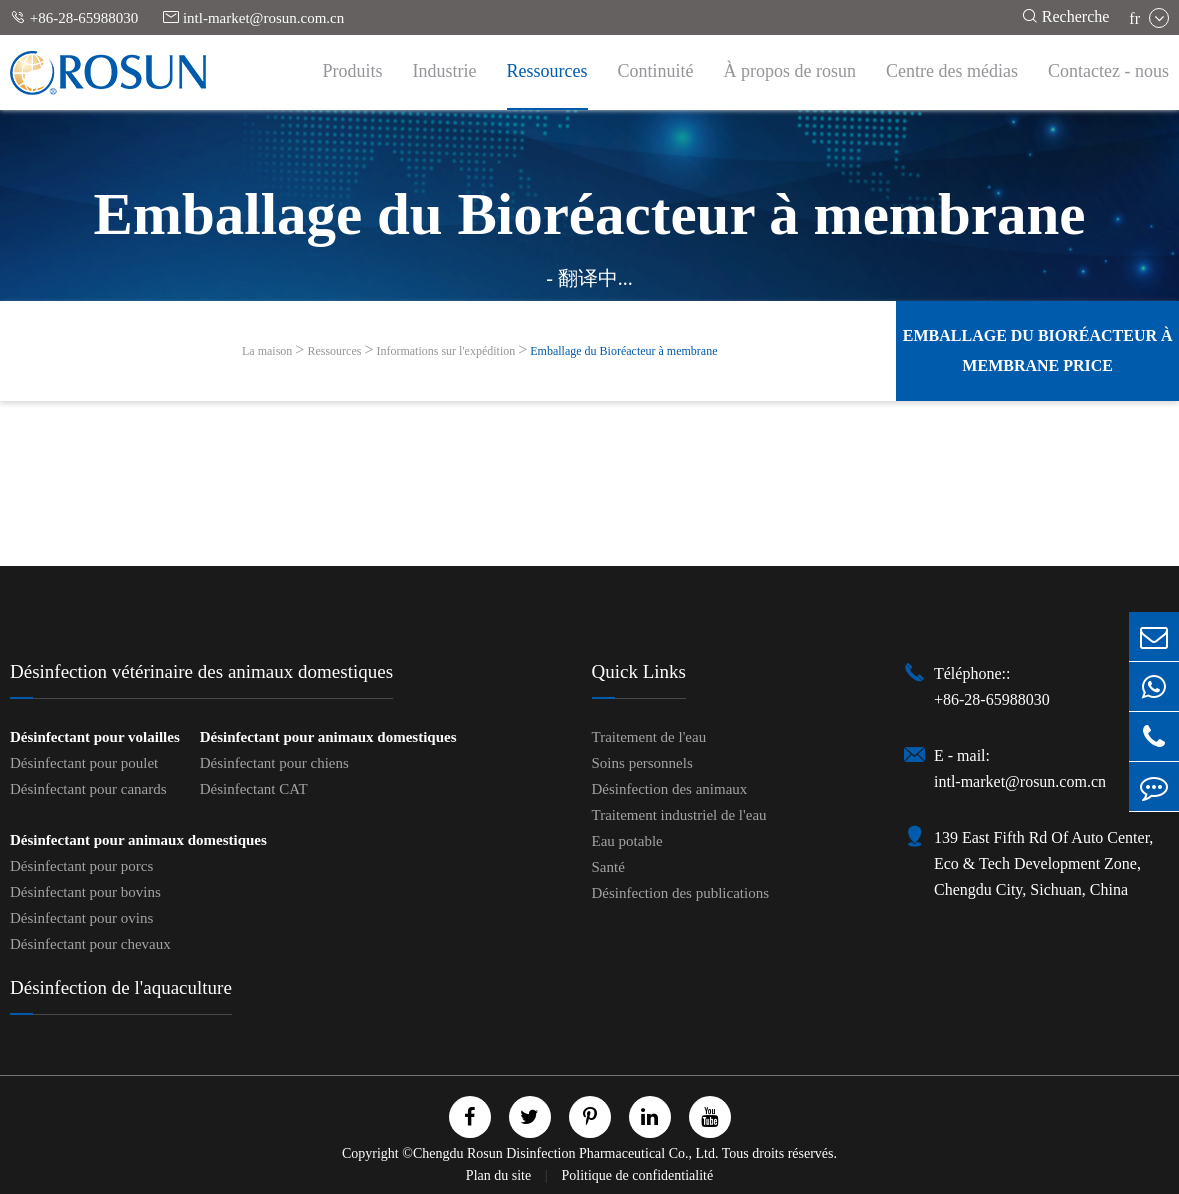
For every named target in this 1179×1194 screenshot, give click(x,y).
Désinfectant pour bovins (85, 892)
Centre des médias (952, 71)
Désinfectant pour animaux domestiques (328, 737)
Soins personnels (642, 763)
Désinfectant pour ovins (81, 918)
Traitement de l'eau (649, 737)
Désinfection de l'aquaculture (121, 987)
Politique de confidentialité (638, 1175)
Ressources (547, 71)
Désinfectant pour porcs (81, 866)
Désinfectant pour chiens (274, 763)
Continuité (656, 71)
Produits (353, 71)
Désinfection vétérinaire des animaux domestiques (201, 671)
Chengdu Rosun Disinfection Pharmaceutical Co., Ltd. (566, 1153)
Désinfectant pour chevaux (90, 944)
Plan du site (500, 1175)
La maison (267, 351)
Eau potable (627, 841)
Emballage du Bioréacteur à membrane (623, 351)
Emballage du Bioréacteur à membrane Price (1038, 350)
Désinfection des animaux (670, 789)
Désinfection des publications (680, 893)
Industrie (445, 71)
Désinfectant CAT (254, 789)
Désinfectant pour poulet (84, 763)
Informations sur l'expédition (445, 351)
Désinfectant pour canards (88, 789)
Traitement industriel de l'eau (679, 815)
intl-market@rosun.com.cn (253, 17)
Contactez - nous (1108, 71)
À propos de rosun (790, 71)
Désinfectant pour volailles (95, 737)
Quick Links (639, 671)
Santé (608, 867)
